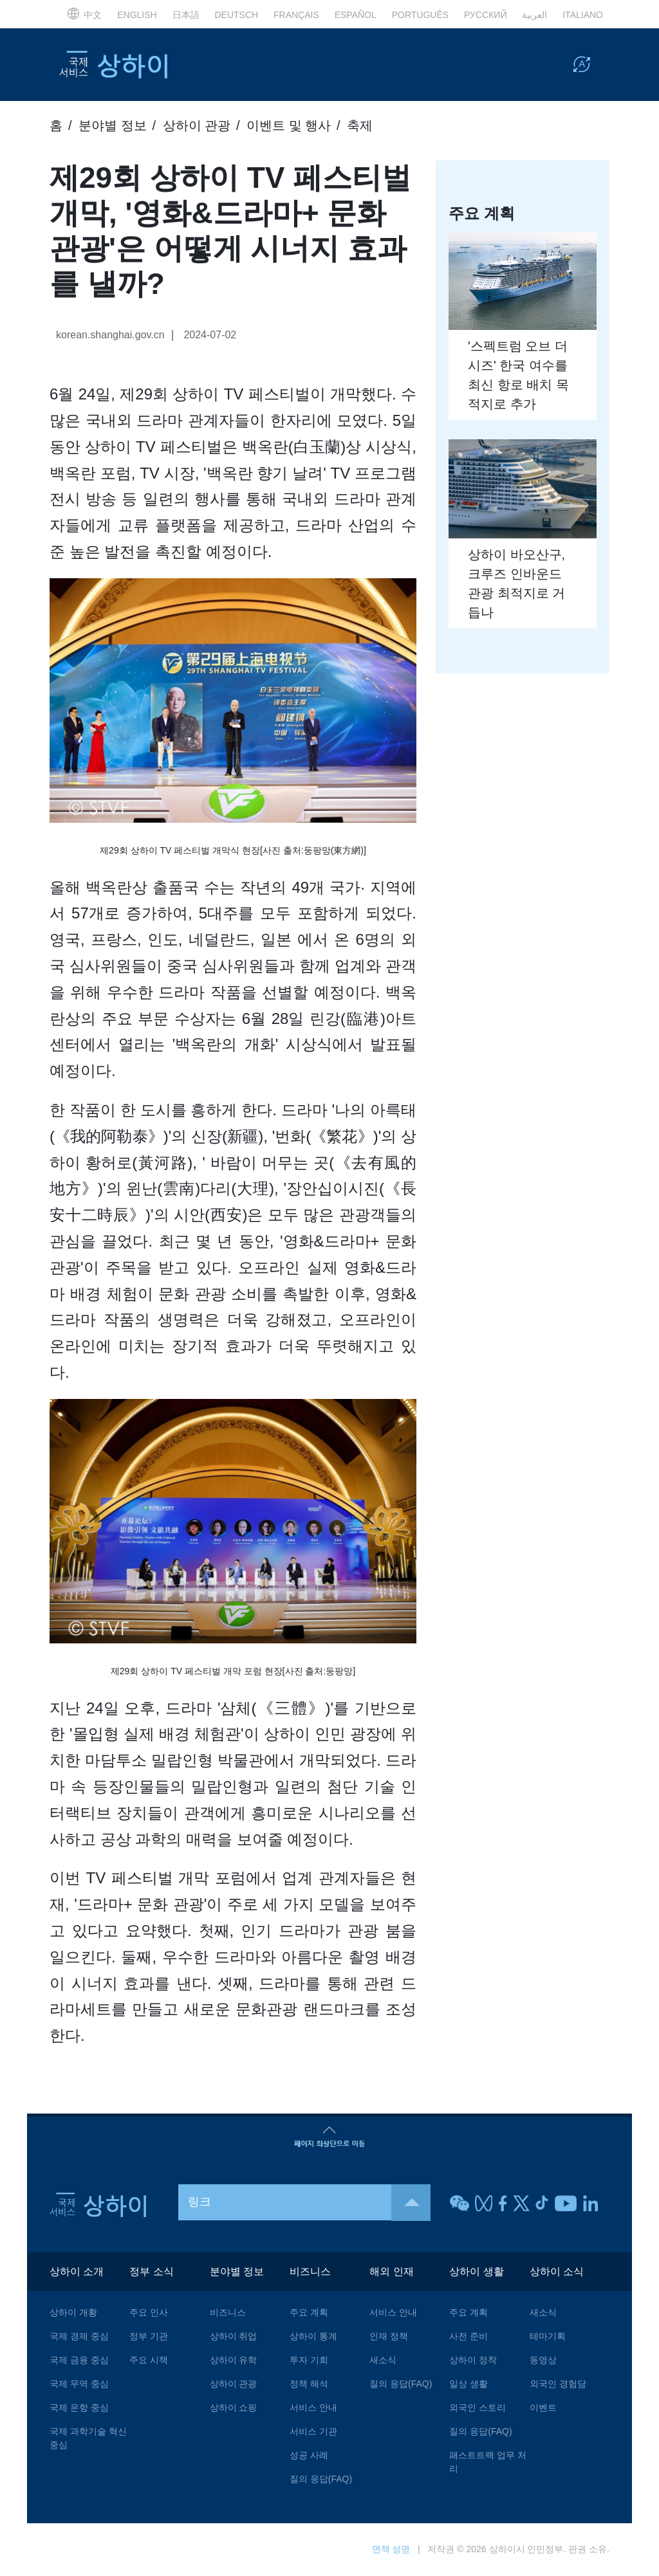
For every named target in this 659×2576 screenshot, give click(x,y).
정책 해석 (309, 2384)
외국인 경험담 (558, 2384)
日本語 (186, 15)
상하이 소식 (557, 2272)
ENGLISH (136, 15)
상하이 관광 (197, 125)
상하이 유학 (233, 2360)
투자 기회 (309, 2360)
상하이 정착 (473, 2360)
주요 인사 (148, 2313)
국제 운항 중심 (79, 2408)
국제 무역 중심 (79, 2384)
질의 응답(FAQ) (321, 2479)
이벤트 (543, 2408)
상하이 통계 (313, 2337)
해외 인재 (391, 2272)
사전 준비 (468, 2337)
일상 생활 (468, 2384)
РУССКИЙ (485, 15)
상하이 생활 (476, 2272)
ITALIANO (582, 15)
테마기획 (548, 2337)
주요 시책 (148, 2360)
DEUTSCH (236, 15)
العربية (534, 15)
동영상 (543, 2360)
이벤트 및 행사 (288, 125)
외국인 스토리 (477, 2408)
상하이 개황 (73, 2313)
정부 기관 (148, 2337)
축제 (360, 125)
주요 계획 (309, 2313)
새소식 (382, 2360)
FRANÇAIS (296, 15)
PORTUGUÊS (420, 15)
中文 (84, 15)
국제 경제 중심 (79, 2337)
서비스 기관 (313, 2432)
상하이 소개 (77, 2272)
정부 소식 (151, 2272)
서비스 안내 (313, 2408)
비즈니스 (228, 2313)
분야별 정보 (113, 125)
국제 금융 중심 (79, 2360)
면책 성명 (391, 2549)
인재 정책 (388, 2337)
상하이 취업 (233, 2337)
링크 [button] (309, 2202)
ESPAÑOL (355, 15)
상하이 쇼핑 (233, 2408)
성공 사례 (309, 2456)
